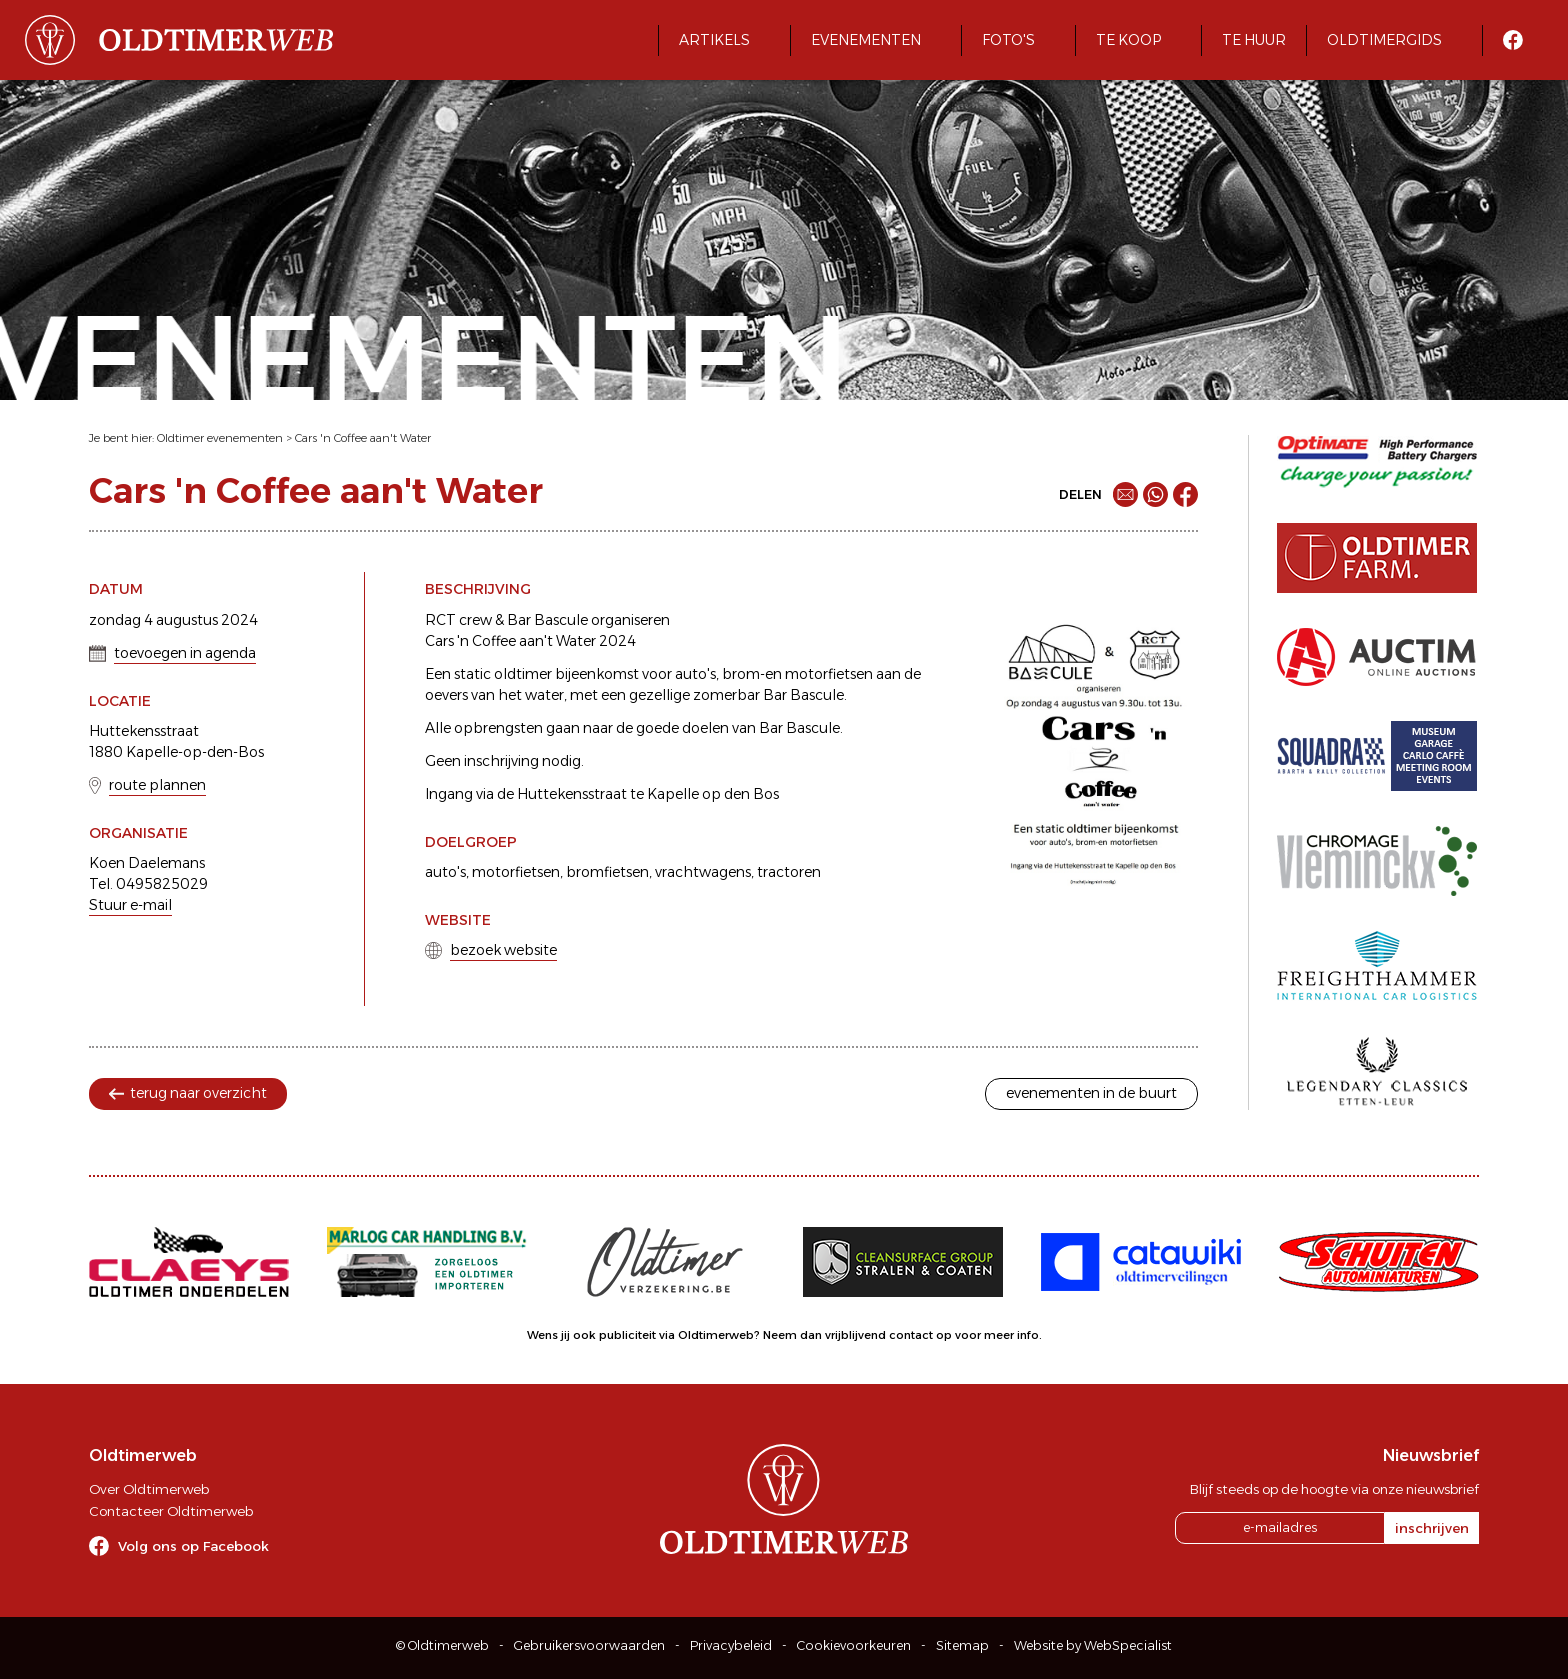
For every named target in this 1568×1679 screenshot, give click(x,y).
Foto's (1008, 40)
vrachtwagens (703, 872)
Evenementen (866, 40)
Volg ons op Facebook (193, 1546)
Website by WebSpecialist (1093, 1645)
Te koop (1128, 40)
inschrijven (1432, 1528)
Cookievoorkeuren (854, 1645)
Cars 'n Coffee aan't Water (363, 438)
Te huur (1254, 40)
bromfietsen (607, 872)
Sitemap (962, 1645)
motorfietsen (516, 872)
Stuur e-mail (130, 905)
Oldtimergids (1384, 40)
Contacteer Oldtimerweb (171, 1511)
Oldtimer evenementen (220, 438)
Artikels (714, 40)
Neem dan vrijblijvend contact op (857, 1335)
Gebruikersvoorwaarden (589, 1645)
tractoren (789, 872)
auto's (445, 872)
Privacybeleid (731, 1645)
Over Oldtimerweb (149, 1489)
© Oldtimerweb (442, 1645)
